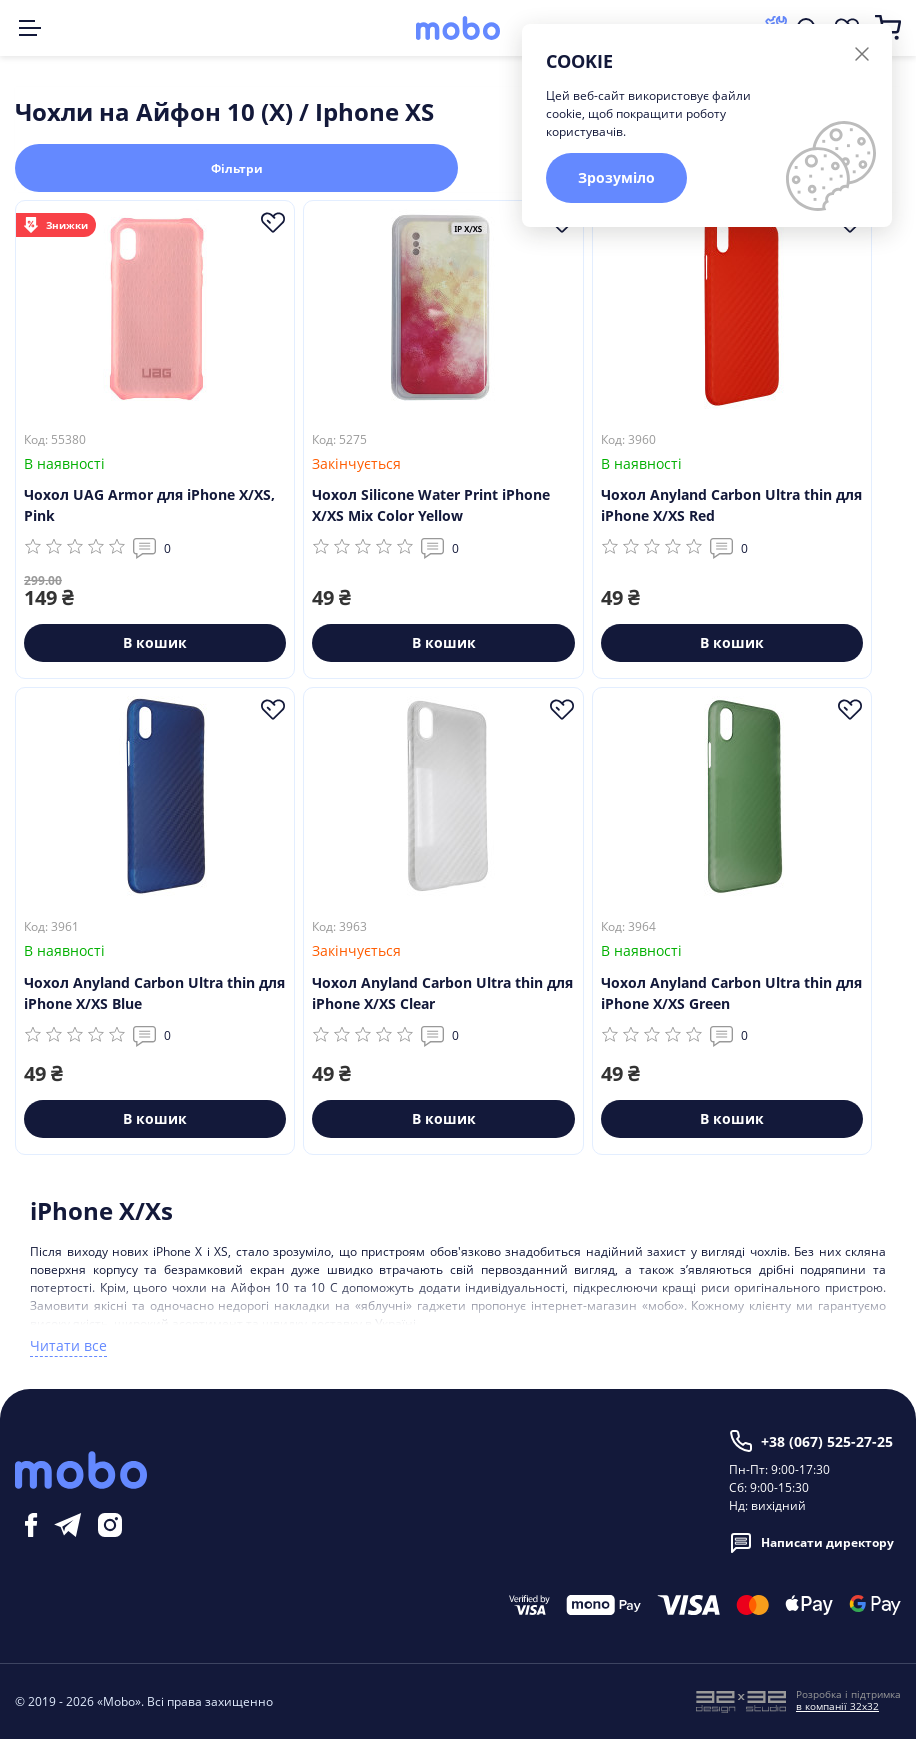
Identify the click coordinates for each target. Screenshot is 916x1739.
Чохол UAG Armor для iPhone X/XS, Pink (149, 505)
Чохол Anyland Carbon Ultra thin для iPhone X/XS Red (731, 505)
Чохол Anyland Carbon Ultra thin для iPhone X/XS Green (731, 993)
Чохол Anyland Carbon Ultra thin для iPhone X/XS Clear (442, 993)
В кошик (155, 642)
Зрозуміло (616, 177)
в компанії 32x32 (837, 1706)
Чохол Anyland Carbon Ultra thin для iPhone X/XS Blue (154, 993)
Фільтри (237, 168)
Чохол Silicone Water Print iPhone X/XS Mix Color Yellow (431, 505)
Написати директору (811, 1543)
